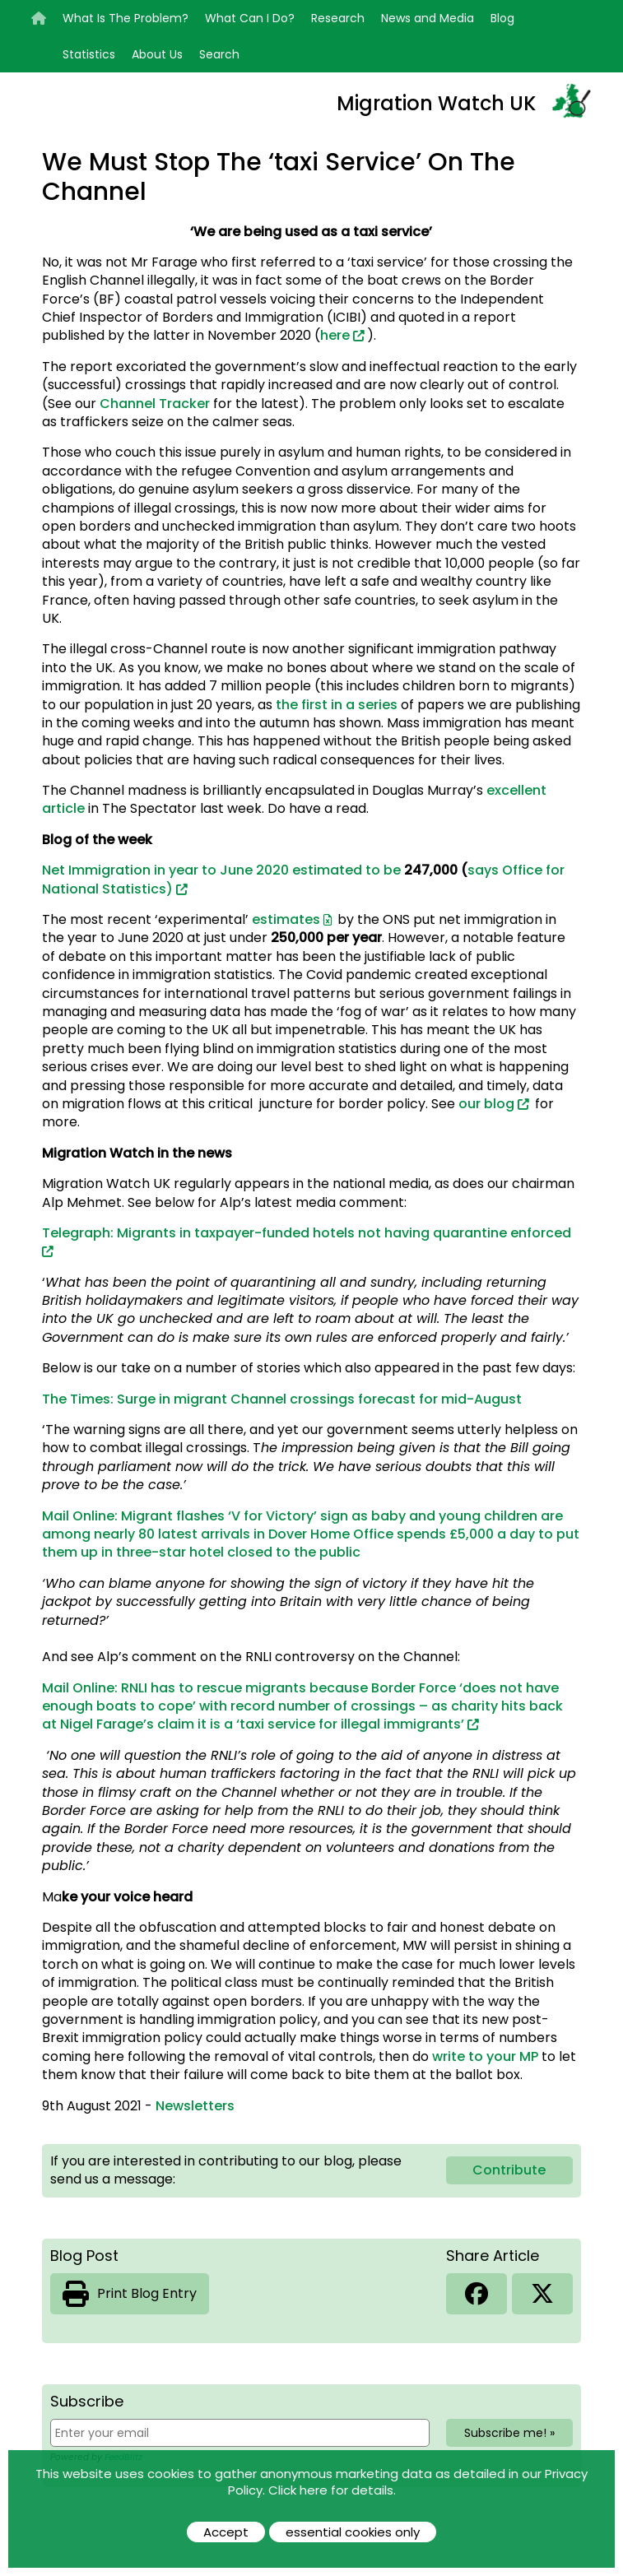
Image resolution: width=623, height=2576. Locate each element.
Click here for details (330, 2490)
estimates (286, 919)
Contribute (509, 2170)
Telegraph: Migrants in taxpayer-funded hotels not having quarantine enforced (306, 1232)
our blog (486, 1103)
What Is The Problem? (125, 18)
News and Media (427, 18)
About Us (157, 54)
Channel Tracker (155, 403)
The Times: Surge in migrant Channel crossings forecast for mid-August (282, 1399)
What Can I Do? (250, 18)
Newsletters (195, 2105)
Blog (502, 18)
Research (338, 18)
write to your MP (485, 2056)
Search (219, 54)
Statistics (89, 54)
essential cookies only (353, 2532)
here (335, 335)
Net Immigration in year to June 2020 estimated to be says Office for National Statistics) (303, 879)
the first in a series (337, 704)
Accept (226, 2532)
